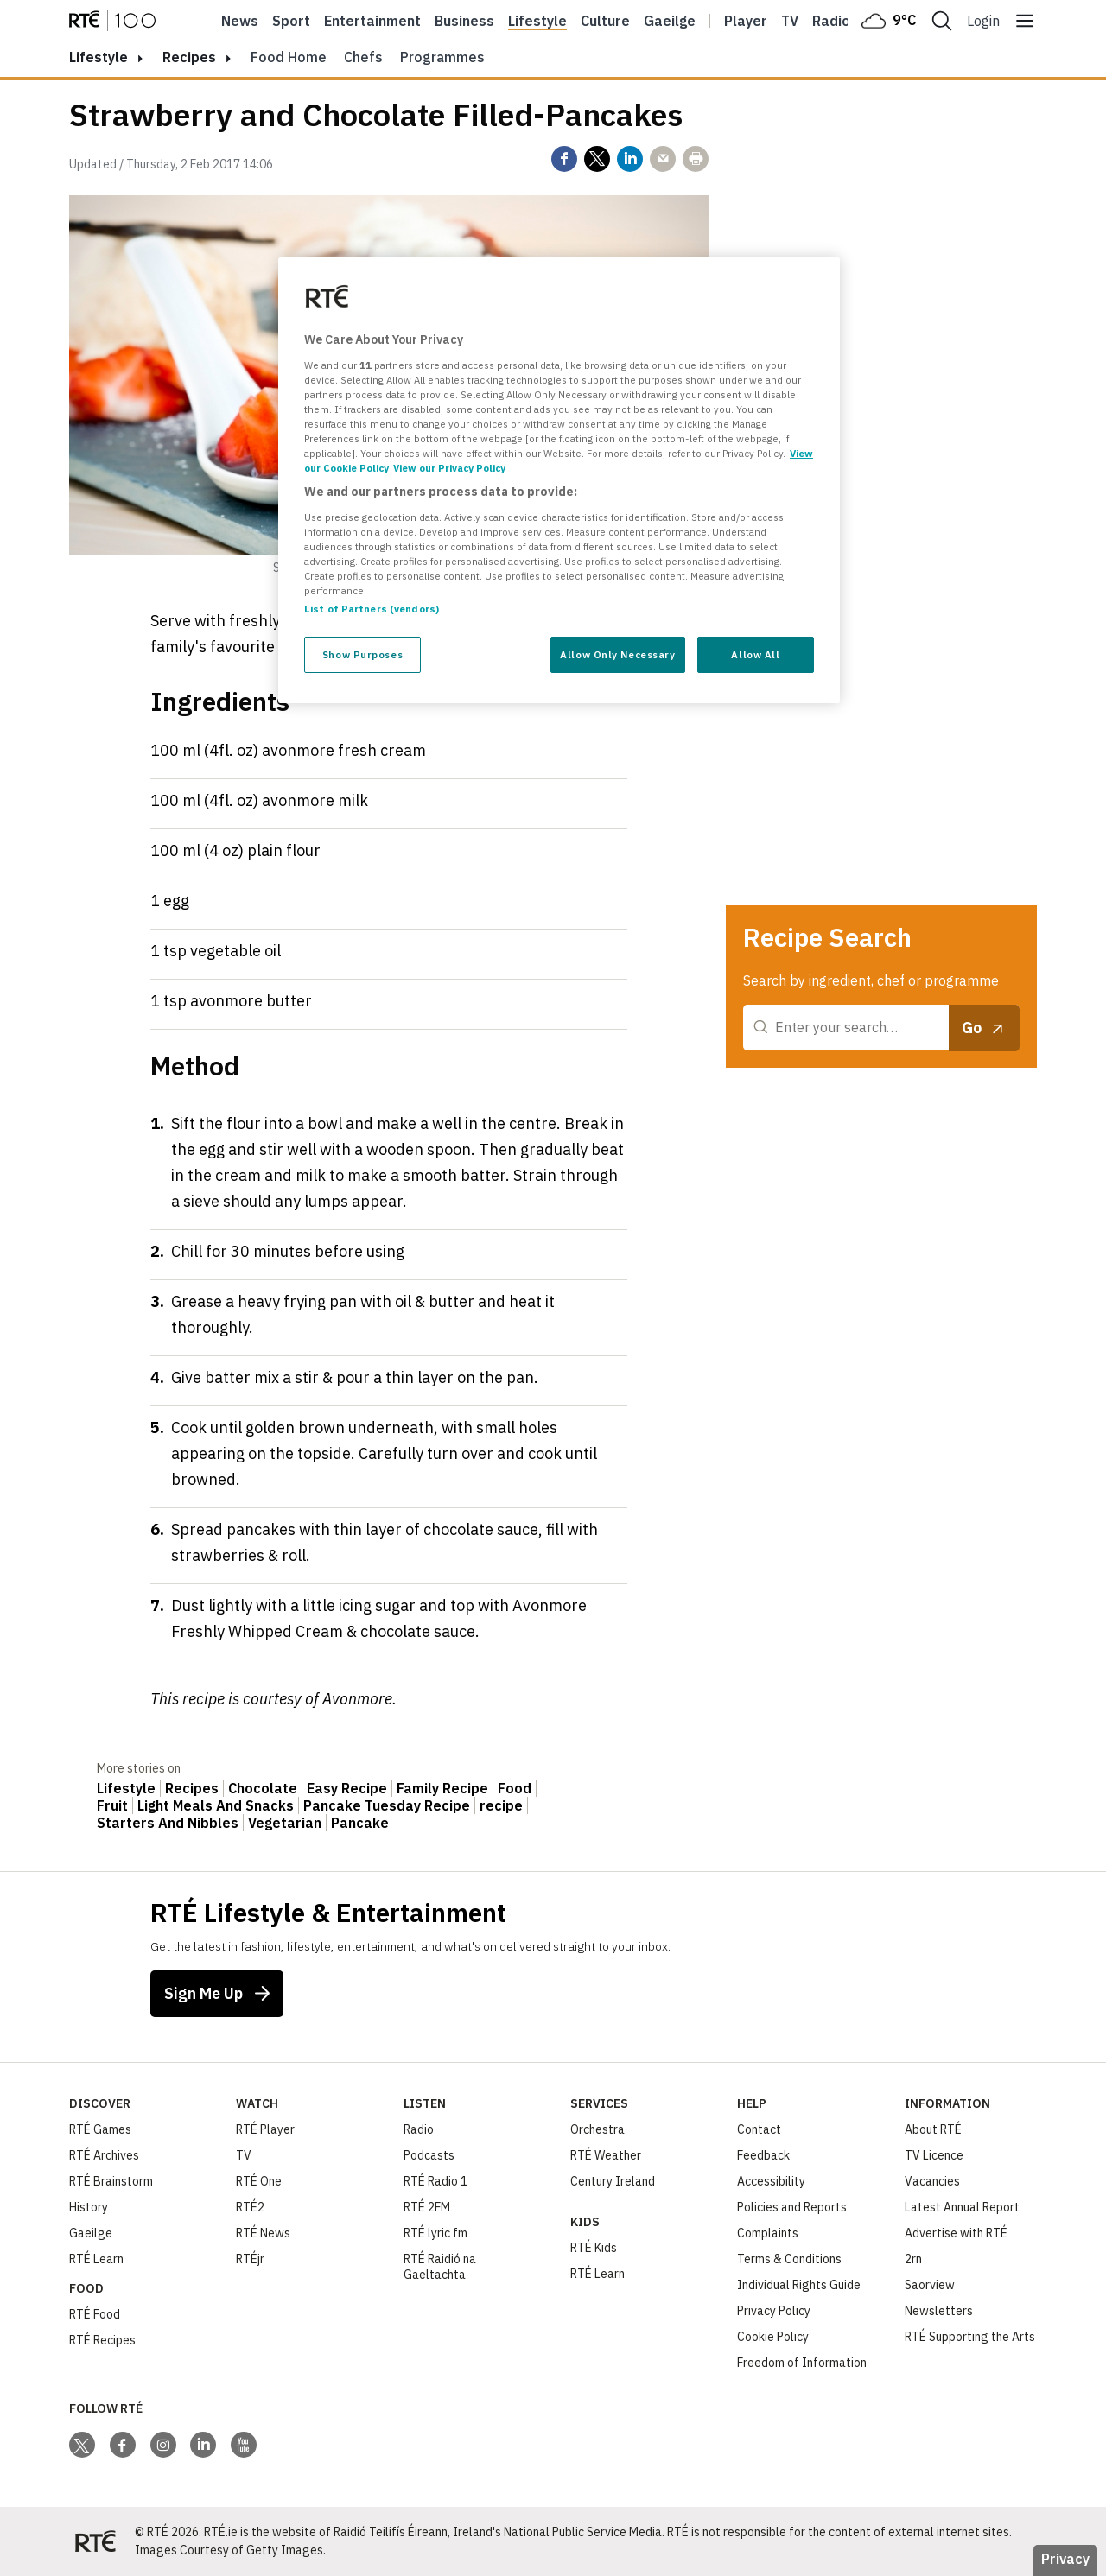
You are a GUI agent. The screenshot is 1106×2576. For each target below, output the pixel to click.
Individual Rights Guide (799, 2285)
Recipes (189, 57)
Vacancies (932, 2181)
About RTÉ (933, 2129)
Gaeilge (670, 20)
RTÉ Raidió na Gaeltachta (440, 2266)
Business (464, 20)
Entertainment (372, 20)
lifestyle (98, 57)
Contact (759, 2129)
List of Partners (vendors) (371, 608)
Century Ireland (612, 2181)
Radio (831, 20)
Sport (291, 20)
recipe (501, 1805)
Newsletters (939, 2311)
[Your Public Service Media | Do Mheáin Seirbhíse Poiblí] (95, 2541)
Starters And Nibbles (167, 1822)
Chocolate (262, 1788)
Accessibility (771, 2181)
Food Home (289, 57)
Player (745, 20)
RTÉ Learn (96, 2259)
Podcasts (429, 2155)
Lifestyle (537, 20)
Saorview (930, 2285)
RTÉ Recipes (102, 2340)
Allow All (755, 654)
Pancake (360, 1822)
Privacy (1065, 2558)
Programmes (442, 57)
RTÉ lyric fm (435, 2233)
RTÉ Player (265, 2129)
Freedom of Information (802, 2362)
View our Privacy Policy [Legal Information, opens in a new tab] (449, 467)
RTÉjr (250, 2259)
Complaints (767, 2233)
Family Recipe (442, 1788)
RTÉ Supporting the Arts (970, 2336)
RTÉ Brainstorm (111, 2181)
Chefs (363, 57)
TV (243, 2155)
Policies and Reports (792, 2207)
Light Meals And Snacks (215, 1805)
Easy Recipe (347, 1788)
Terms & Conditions (789, 2259)
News (239, 20)
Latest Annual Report (962, 2207)
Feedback (763, 2155)
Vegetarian (284, 1822)
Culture (605, 20)
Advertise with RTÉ (956, 2233)
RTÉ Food (94, 2314)
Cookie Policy (773, 2336)
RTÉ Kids (593, 2248)
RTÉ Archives (104, 2155)
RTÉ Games (100, 2129)
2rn (913, 2259)
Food (514, 1788)
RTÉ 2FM (427, 2207)
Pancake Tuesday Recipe (386, 1805)
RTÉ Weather (605, 2155)
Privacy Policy (773, 2311)
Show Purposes (362, 654)
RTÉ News (263, 2233)
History (88, 2207)
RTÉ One (259, 2181)
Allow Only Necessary (617, 654)
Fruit (112, 1805)
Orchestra (597, 2129)
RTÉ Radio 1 (435, 2181)
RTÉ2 (250, 2207)
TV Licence (934, 2155)
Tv (789, 20)
